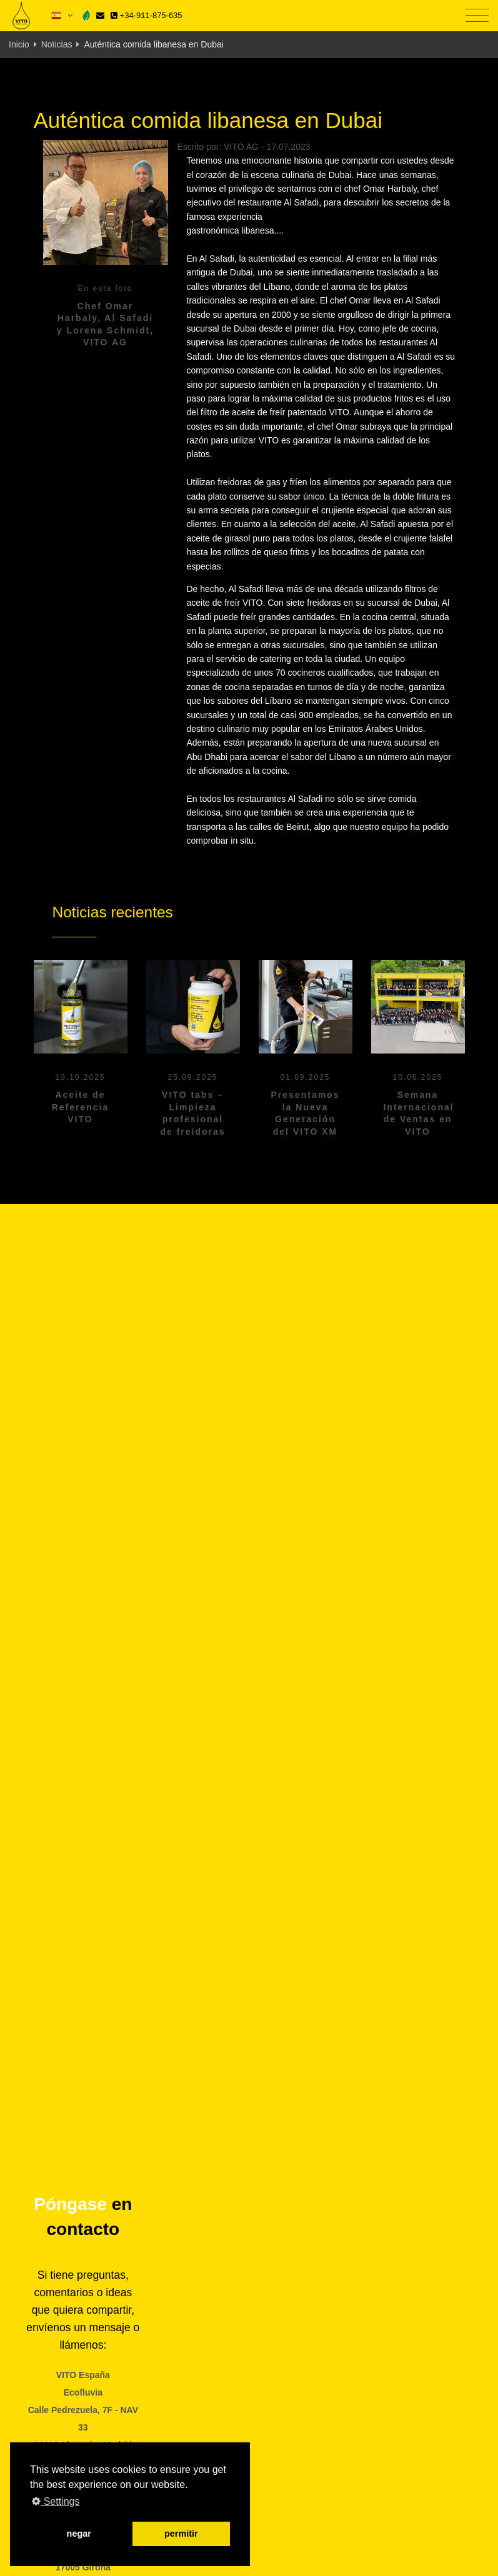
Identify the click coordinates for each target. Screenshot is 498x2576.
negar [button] (79, 2534)
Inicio (19, 44)
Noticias (56, 44)
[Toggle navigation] (477, 16)
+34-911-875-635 (146, 15)
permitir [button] (181, 2534)
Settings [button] (55, 2501)
